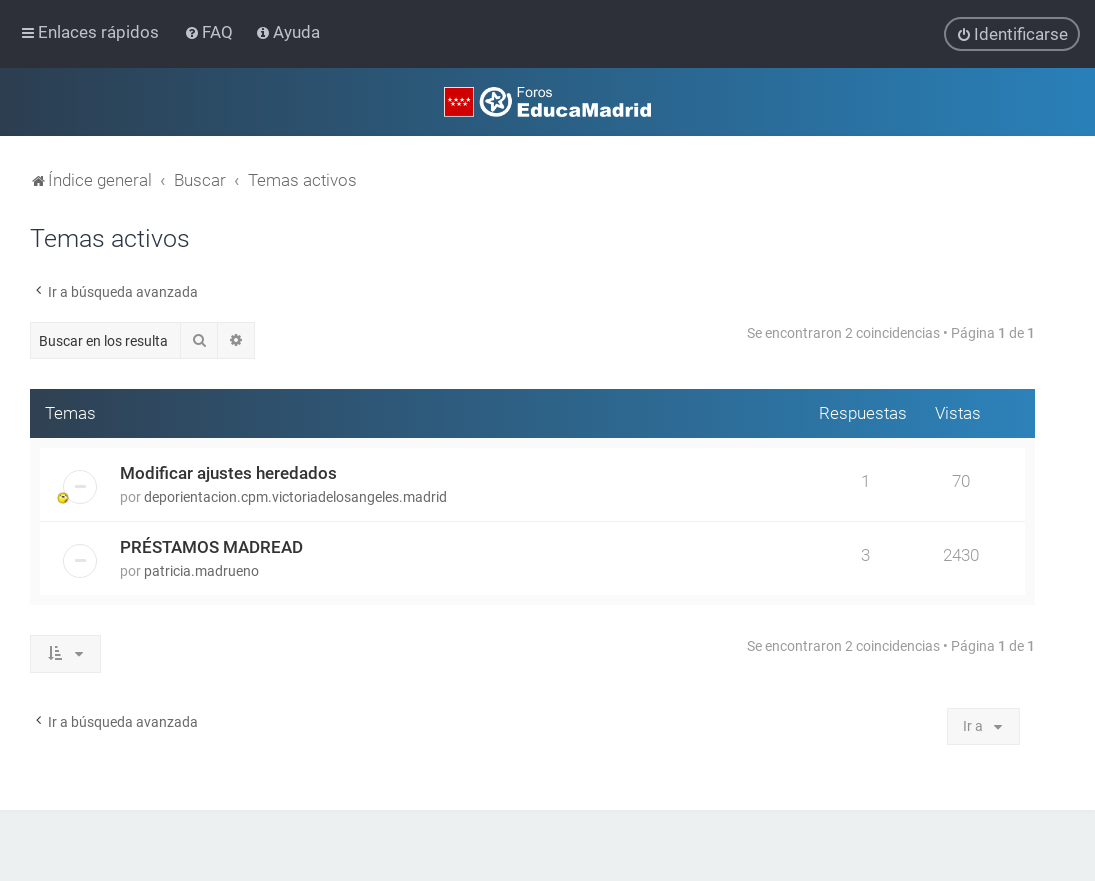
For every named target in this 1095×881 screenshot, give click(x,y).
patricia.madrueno (201, 570)
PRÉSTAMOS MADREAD (211, 546)
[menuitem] (210, 32)
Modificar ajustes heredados (228, 472)
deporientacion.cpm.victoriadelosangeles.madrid (295, 496)
